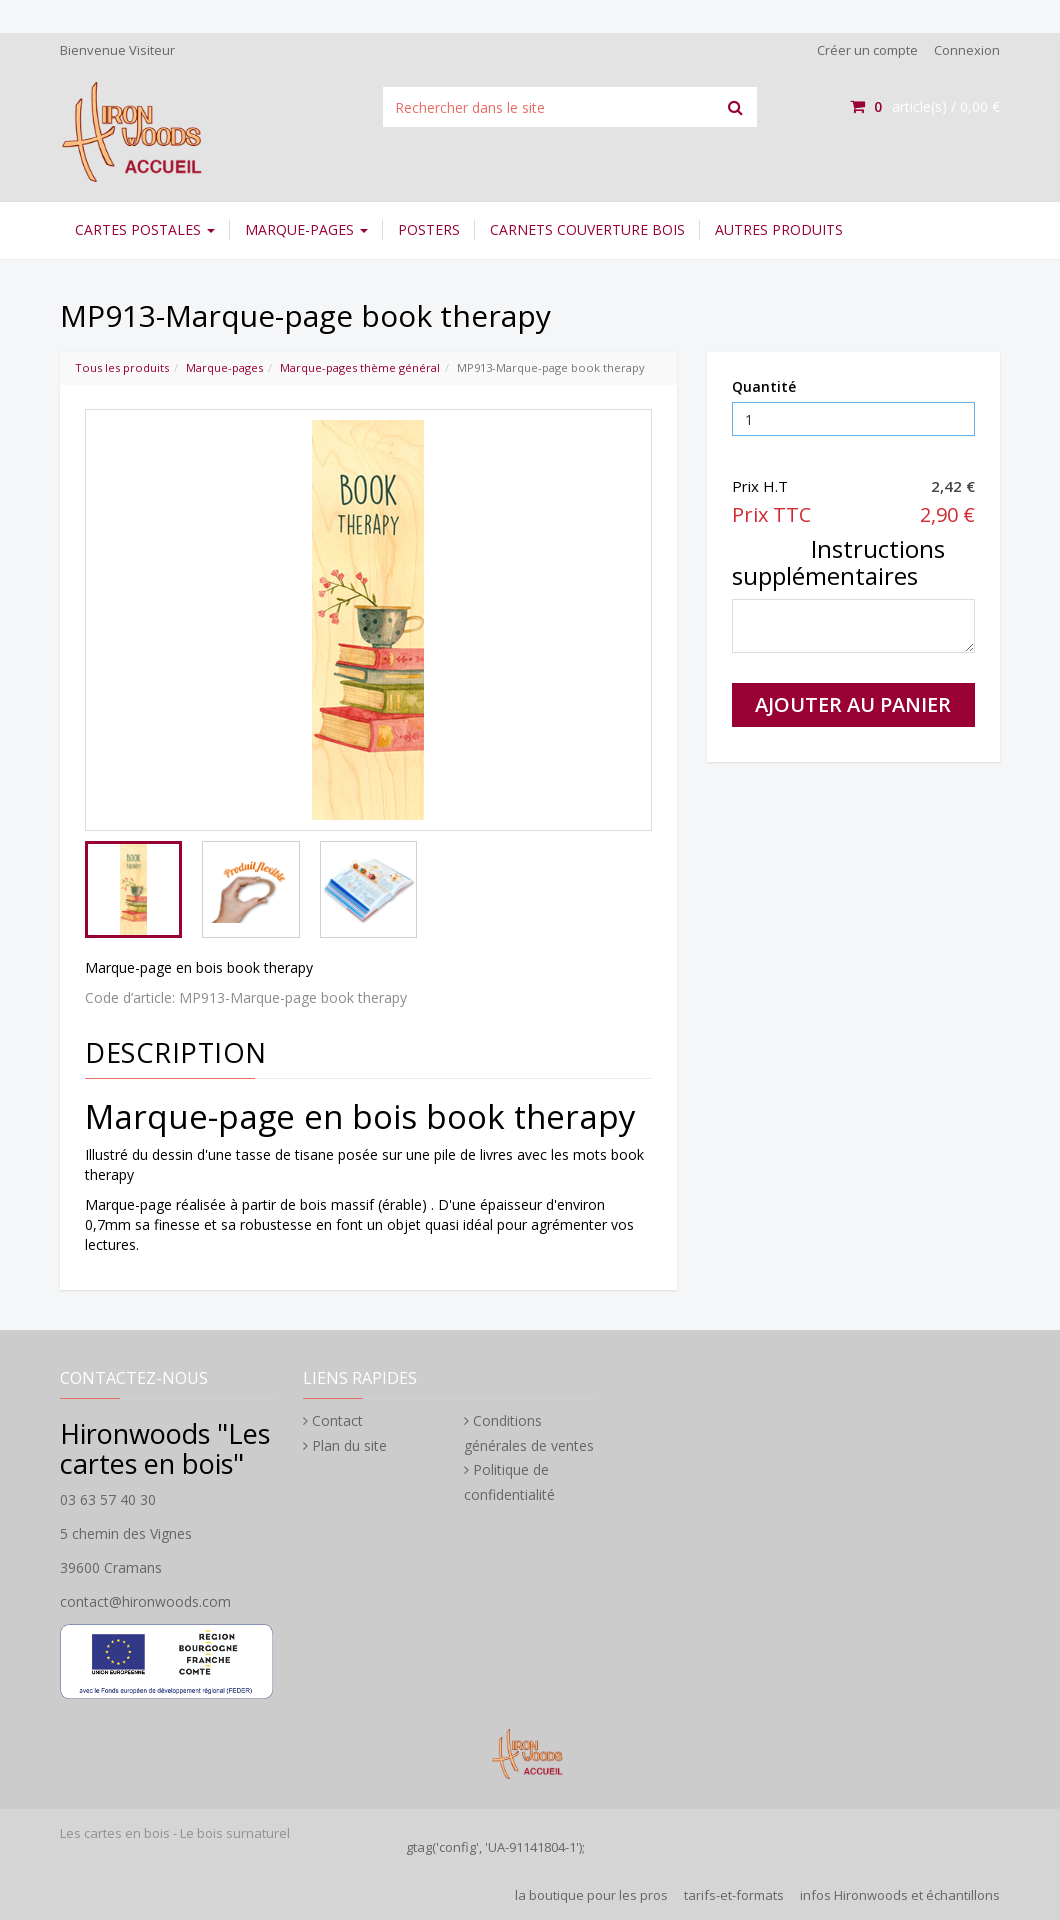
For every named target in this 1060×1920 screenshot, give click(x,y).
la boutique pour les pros (591, 1895)
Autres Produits (779, 229)
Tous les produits (122, 367)
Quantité (764, 386)
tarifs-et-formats (734, 1895)
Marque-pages (306, 229)
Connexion (967, 50)
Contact (337, 1420)
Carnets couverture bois (587, 229)
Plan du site (349, 1445)
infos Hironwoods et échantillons (900, 1895)
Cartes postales (145, 229)
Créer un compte (867, 50)
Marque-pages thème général (360, 367)
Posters (429, 229)
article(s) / (925, 106)
